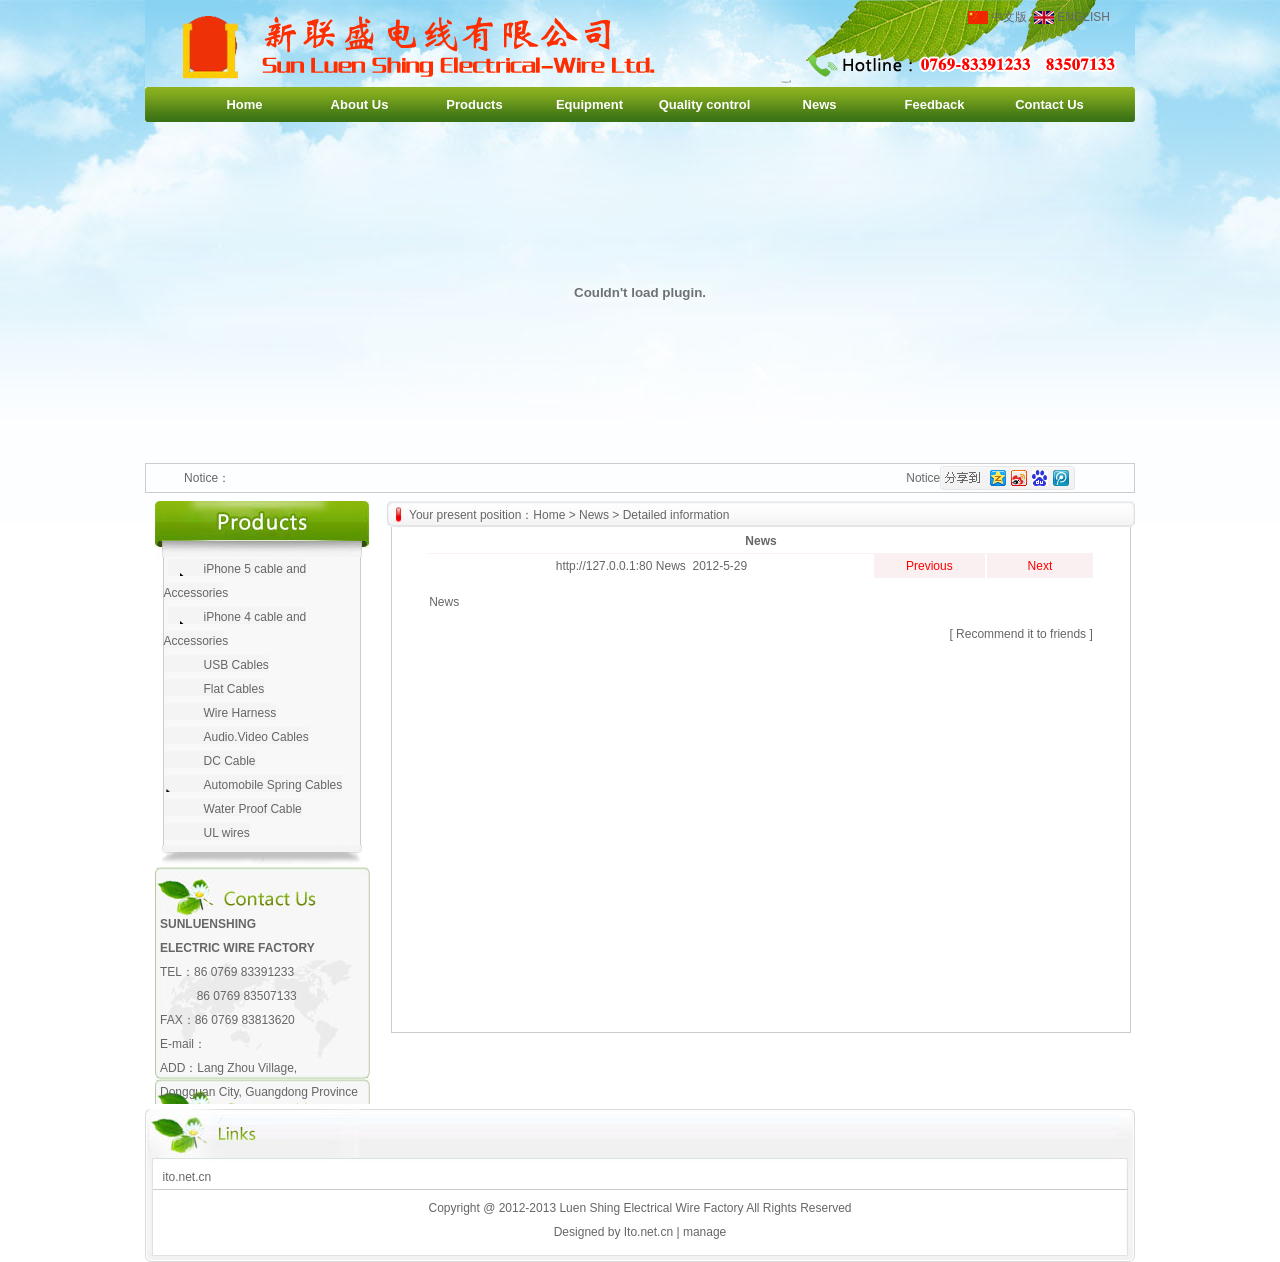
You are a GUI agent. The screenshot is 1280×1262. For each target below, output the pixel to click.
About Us (360, 104)
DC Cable (230, 761)
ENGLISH (1072, 17)
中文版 (997, 17)
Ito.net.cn (648, 1232)
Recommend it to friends (1021, 634)
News (820, 104)
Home (244, 104)
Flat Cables (234, 689)
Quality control (705, 104)
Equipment (589, 104)
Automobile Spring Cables (273, 785)
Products (474, 104)
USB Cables (236, 665)
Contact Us (1049, 104)
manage (704, 1232)
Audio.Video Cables (256, 737)
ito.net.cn (187, 1177)
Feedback (935, 104)
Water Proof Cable (253, 809)
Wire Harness (240, 713)
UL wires (227, 833)
